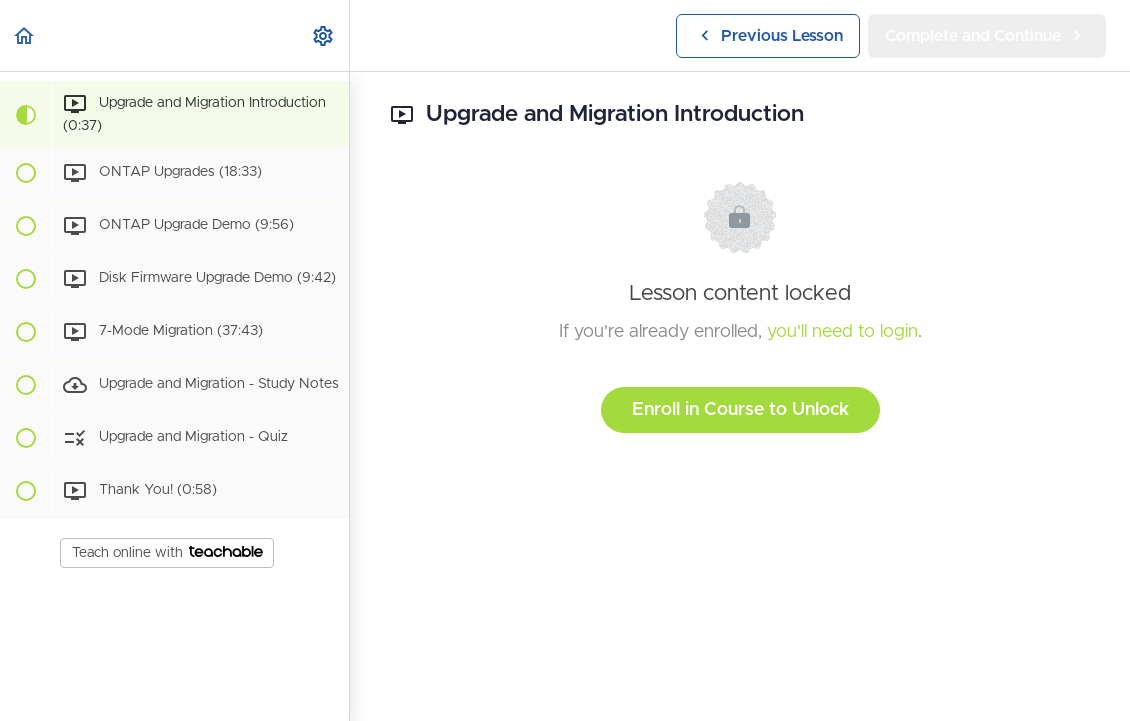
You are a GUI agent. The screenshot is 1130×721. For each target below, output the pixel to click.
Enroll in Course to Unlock (740, 410)
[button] (25, 35)
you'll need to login (842, 332)
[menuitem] (324, 35)
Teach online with (167, 553)
